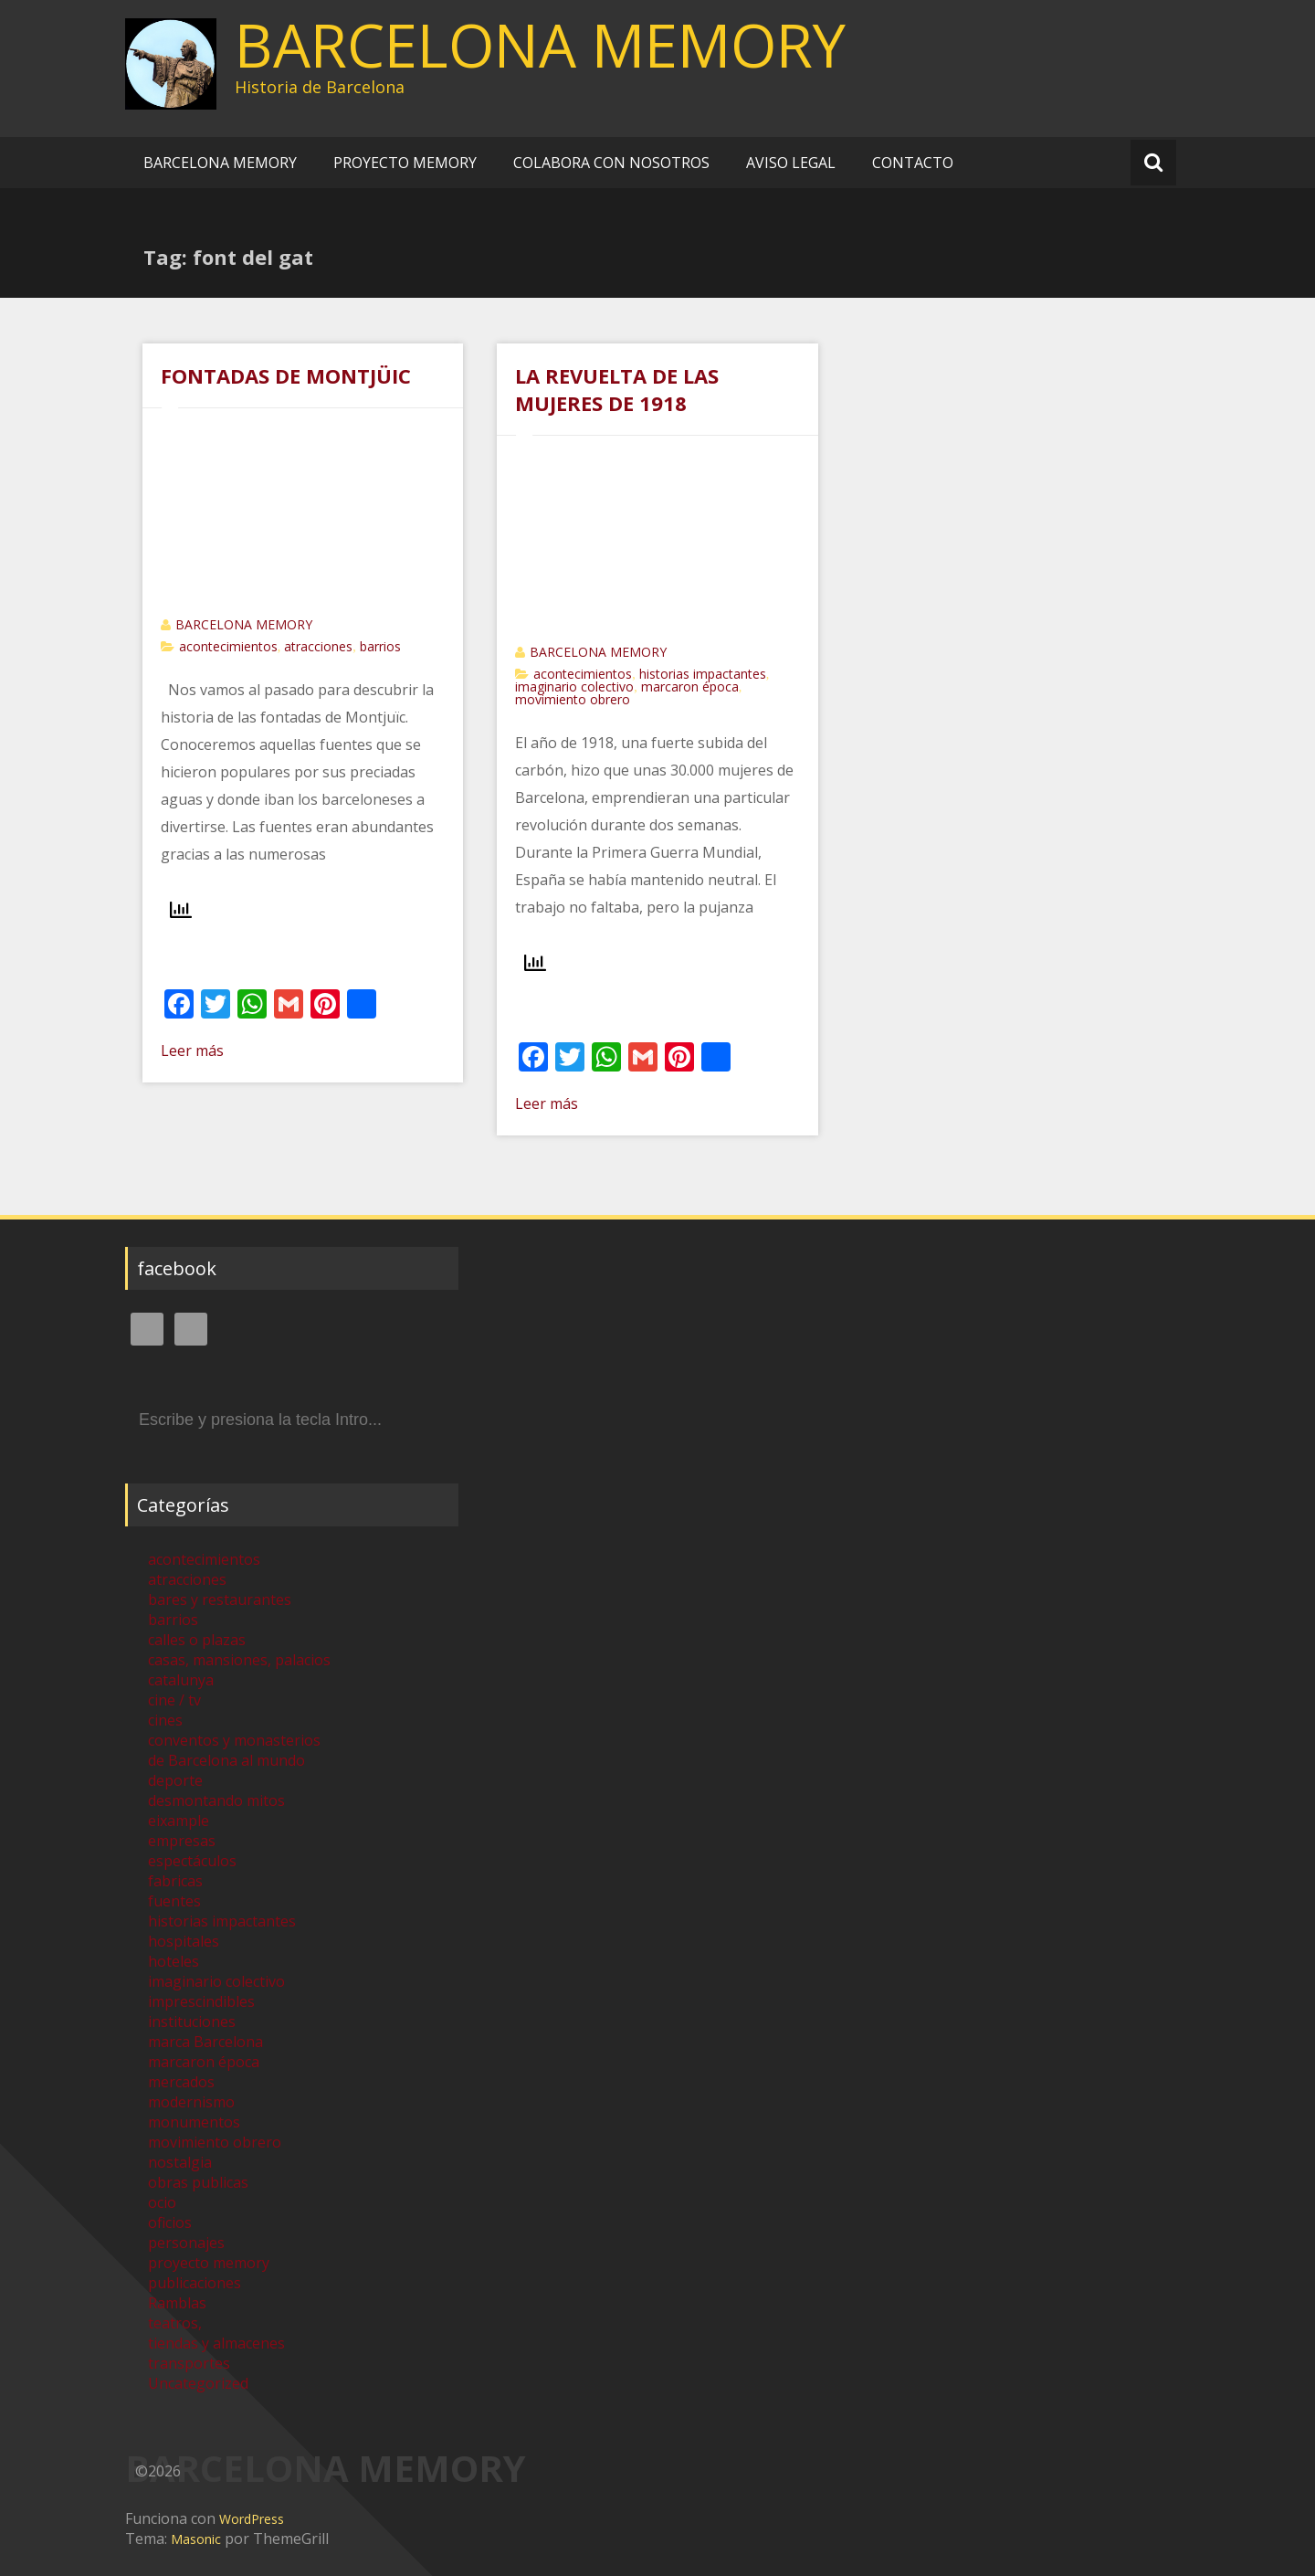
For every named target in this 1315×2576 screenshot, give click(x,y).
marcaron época (690, 686)
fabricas (175, 1881)
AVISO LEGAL (791, 163)
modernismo (191, 2102)
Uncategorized (198, 2383)
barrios (380, 646)
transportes (189, 2363)
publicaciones (194, 2283)
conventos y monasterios (234, 1740)
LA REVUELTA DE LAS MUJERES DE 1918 (617, 389)
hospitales (183, 1941)
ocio (162, 2202)
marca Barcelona (205, 2042)
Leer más (192, 1050)
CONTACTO (912, 163)
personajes (186, 2243)
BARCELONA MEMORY (540, 45)
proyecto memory (208, 2263)
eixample (178, 1821)
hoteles (173, 1961)
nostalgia (180, 2162)
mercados (181, 2082)
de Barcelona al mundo (226, 1760)
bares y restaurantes (219, 1599)
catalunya (181, 1680)
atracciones (318, 646)
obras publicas (198, 2182)
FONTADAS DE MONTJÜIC (286, 375)
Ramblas (177, 2303)
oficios (170, 2222)
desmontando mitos (216, 1800)
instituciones (192, 2021)
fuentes (174, 1901)
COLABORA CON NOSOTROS (611, 163)
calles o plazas (197, 1640)
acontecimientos (228, 646)
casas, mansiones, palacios (239, 1660)
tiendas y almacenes (216, 2343)
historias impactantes (702, 673)
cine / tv (174, 1700)
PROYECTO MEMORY (405, 163)
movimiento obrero (572, 699)
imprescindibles (201, 2001)
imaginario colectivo (574, 686)
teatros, (175, 2323)
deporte (175, 1780)
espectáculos (192, 1861)
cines (165, 1720)
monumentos (194, 2122)
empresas (182, 1841)
